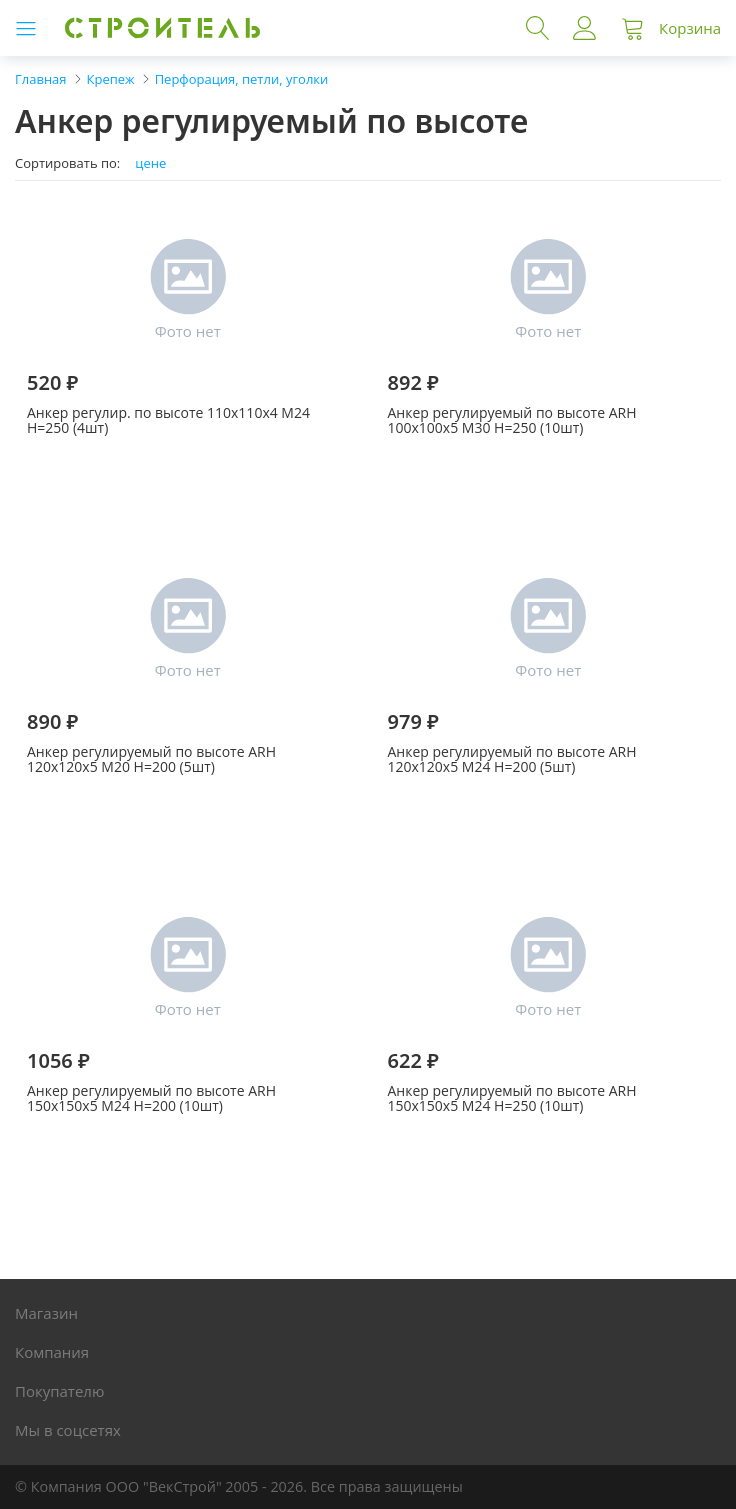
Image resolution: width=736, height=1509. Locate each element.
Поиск (538, 28)
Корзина (690, 28)
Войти (585, 28)
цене (150, 163)
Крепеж (111, 79)
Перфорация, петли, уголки (242, 79)
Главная (41, 79)
